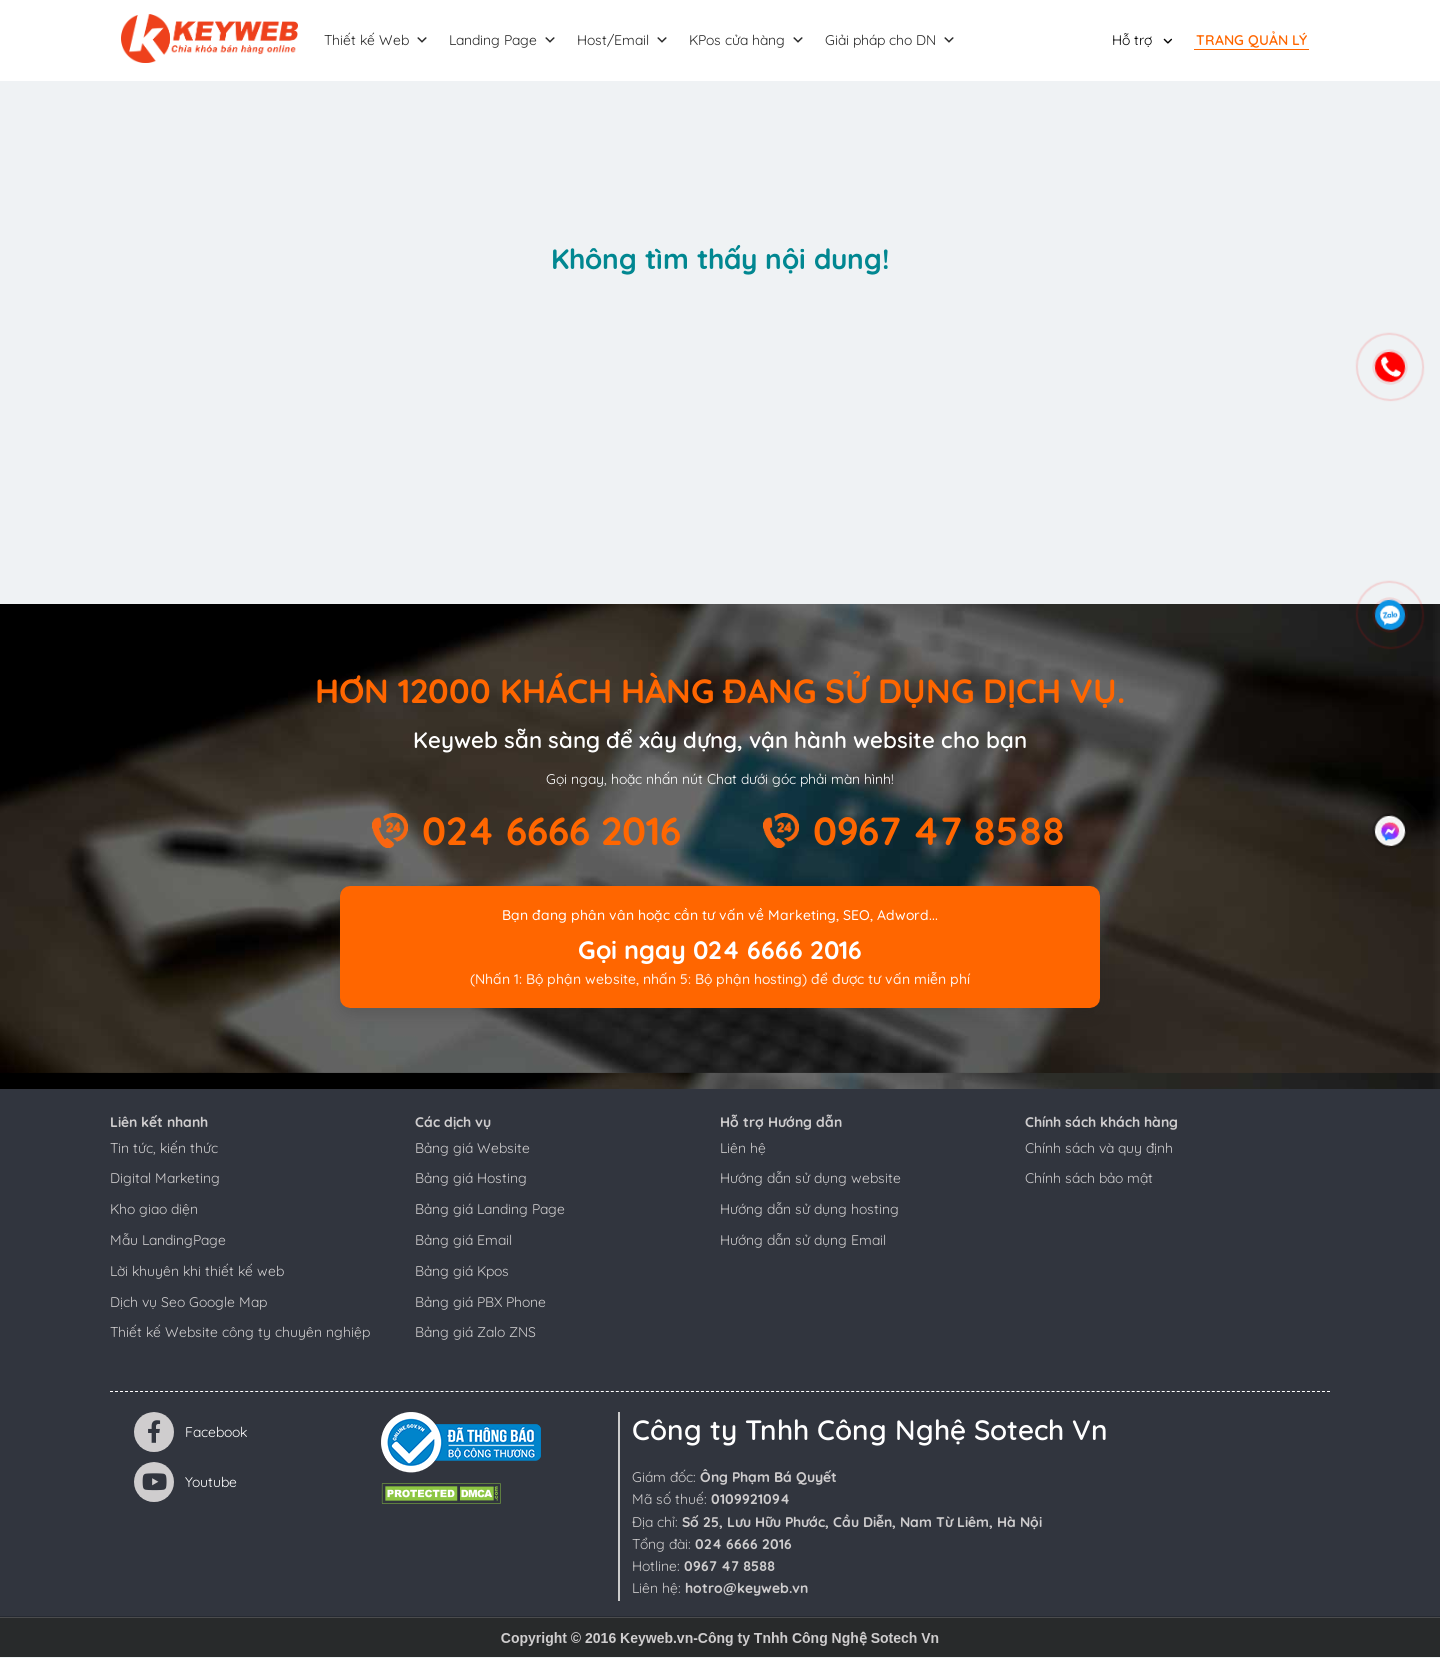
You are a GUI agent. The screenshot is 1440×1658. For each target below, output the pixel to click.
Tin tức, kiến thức (164, 1149)
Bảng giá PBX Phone (480, 1303)
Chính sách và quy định (1099, 1149)
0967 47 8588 (939, 831)
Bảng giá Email (463, 1241)
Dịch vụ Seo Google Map (188, 1303)
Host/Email (626, 41)
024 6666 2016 (551, 831)
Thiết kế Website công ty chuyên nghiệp (240, 1333)
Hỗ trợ (1132, 40)
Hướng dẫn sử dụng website (810, 1179)
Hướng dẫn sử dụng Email (803, 1241)
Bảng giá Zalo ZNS (475, 1333)
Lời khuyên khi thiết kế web (197, 1272)
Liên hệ (743, 1149)
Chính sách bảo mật (1089, 1179)
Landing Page (506, 41)
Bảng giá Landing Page (490, 1210)
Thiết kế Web (379, 41)
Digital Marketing (165, 1179)
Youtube (185, 1483)
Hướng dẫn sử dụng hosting (809, 1210)
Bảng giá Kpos (462, 1272)
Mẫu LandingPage (168, 1241)
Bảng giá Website (472, 1149)
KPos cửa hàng (750, 41)
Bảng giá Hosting (471, 1179)
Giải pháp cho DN (893, 41)
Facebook (190, 1433)
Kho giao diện (154, 1210)
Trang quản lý (1251, 40)
